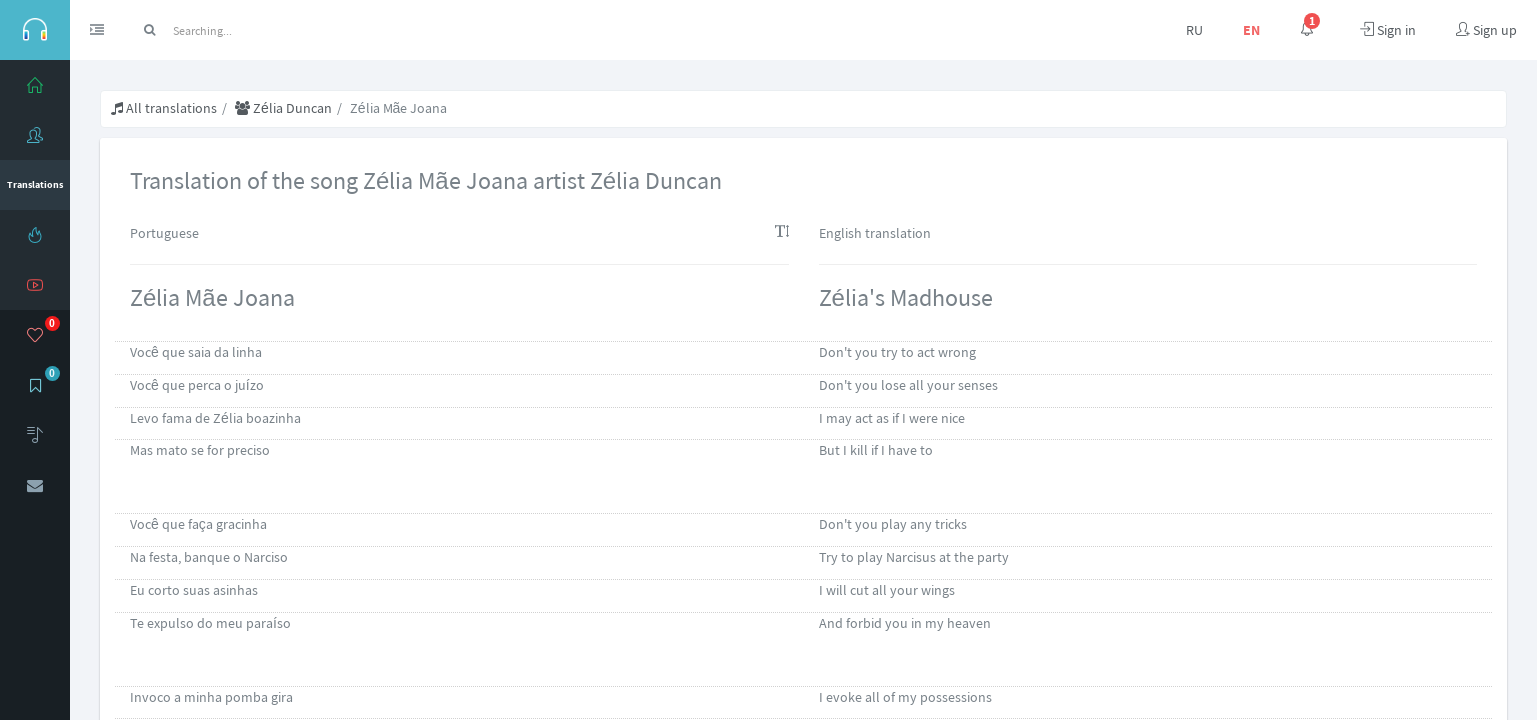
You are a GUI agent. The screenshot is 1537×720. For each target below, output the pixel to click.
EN (1251, 30)
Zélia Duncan (283, 108)
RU (1194, 30)
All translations (164, 108)
